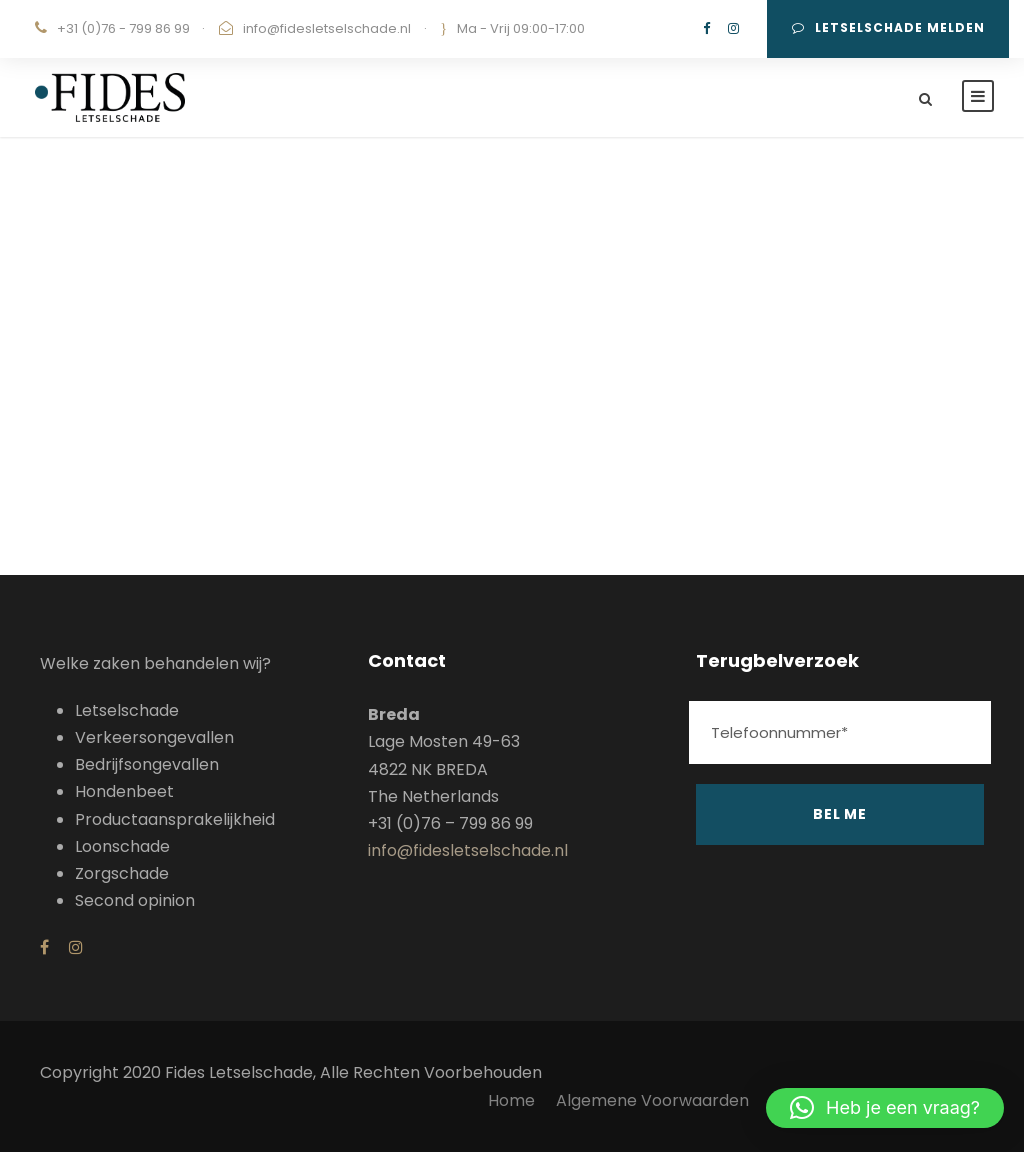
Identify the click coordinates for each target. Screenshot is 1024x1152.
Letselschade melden (888, 27)
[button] (885, 1108)
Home (511, 1100)
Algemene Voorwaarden (654, 1100)
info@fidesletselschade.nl (327, 28)
